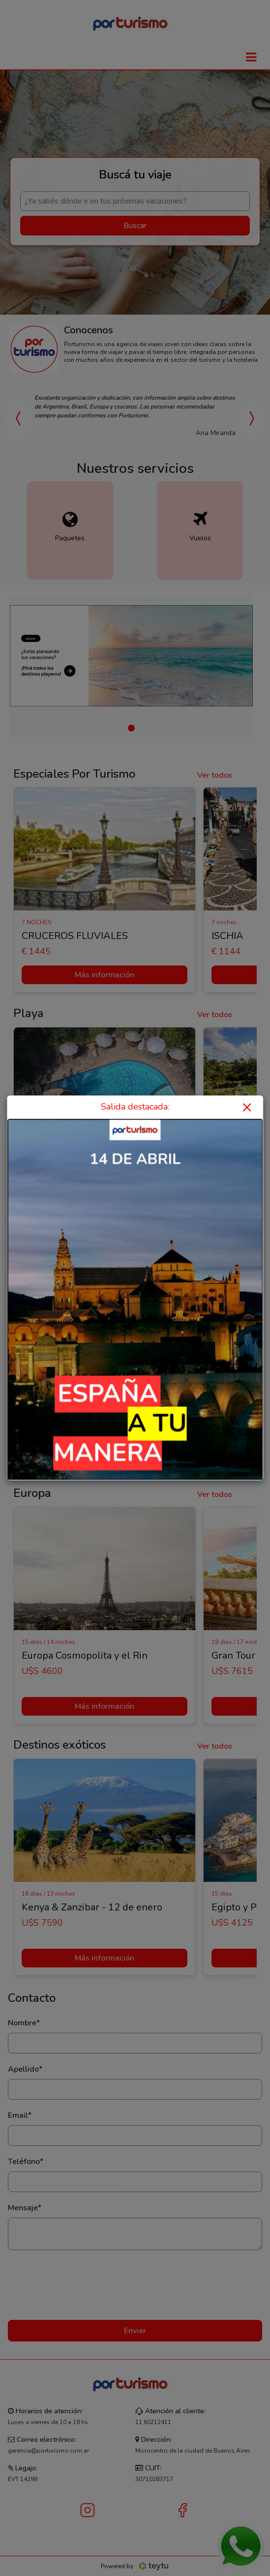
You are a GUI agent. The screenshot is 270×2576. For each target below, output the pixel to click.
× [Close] (246, 1107)
